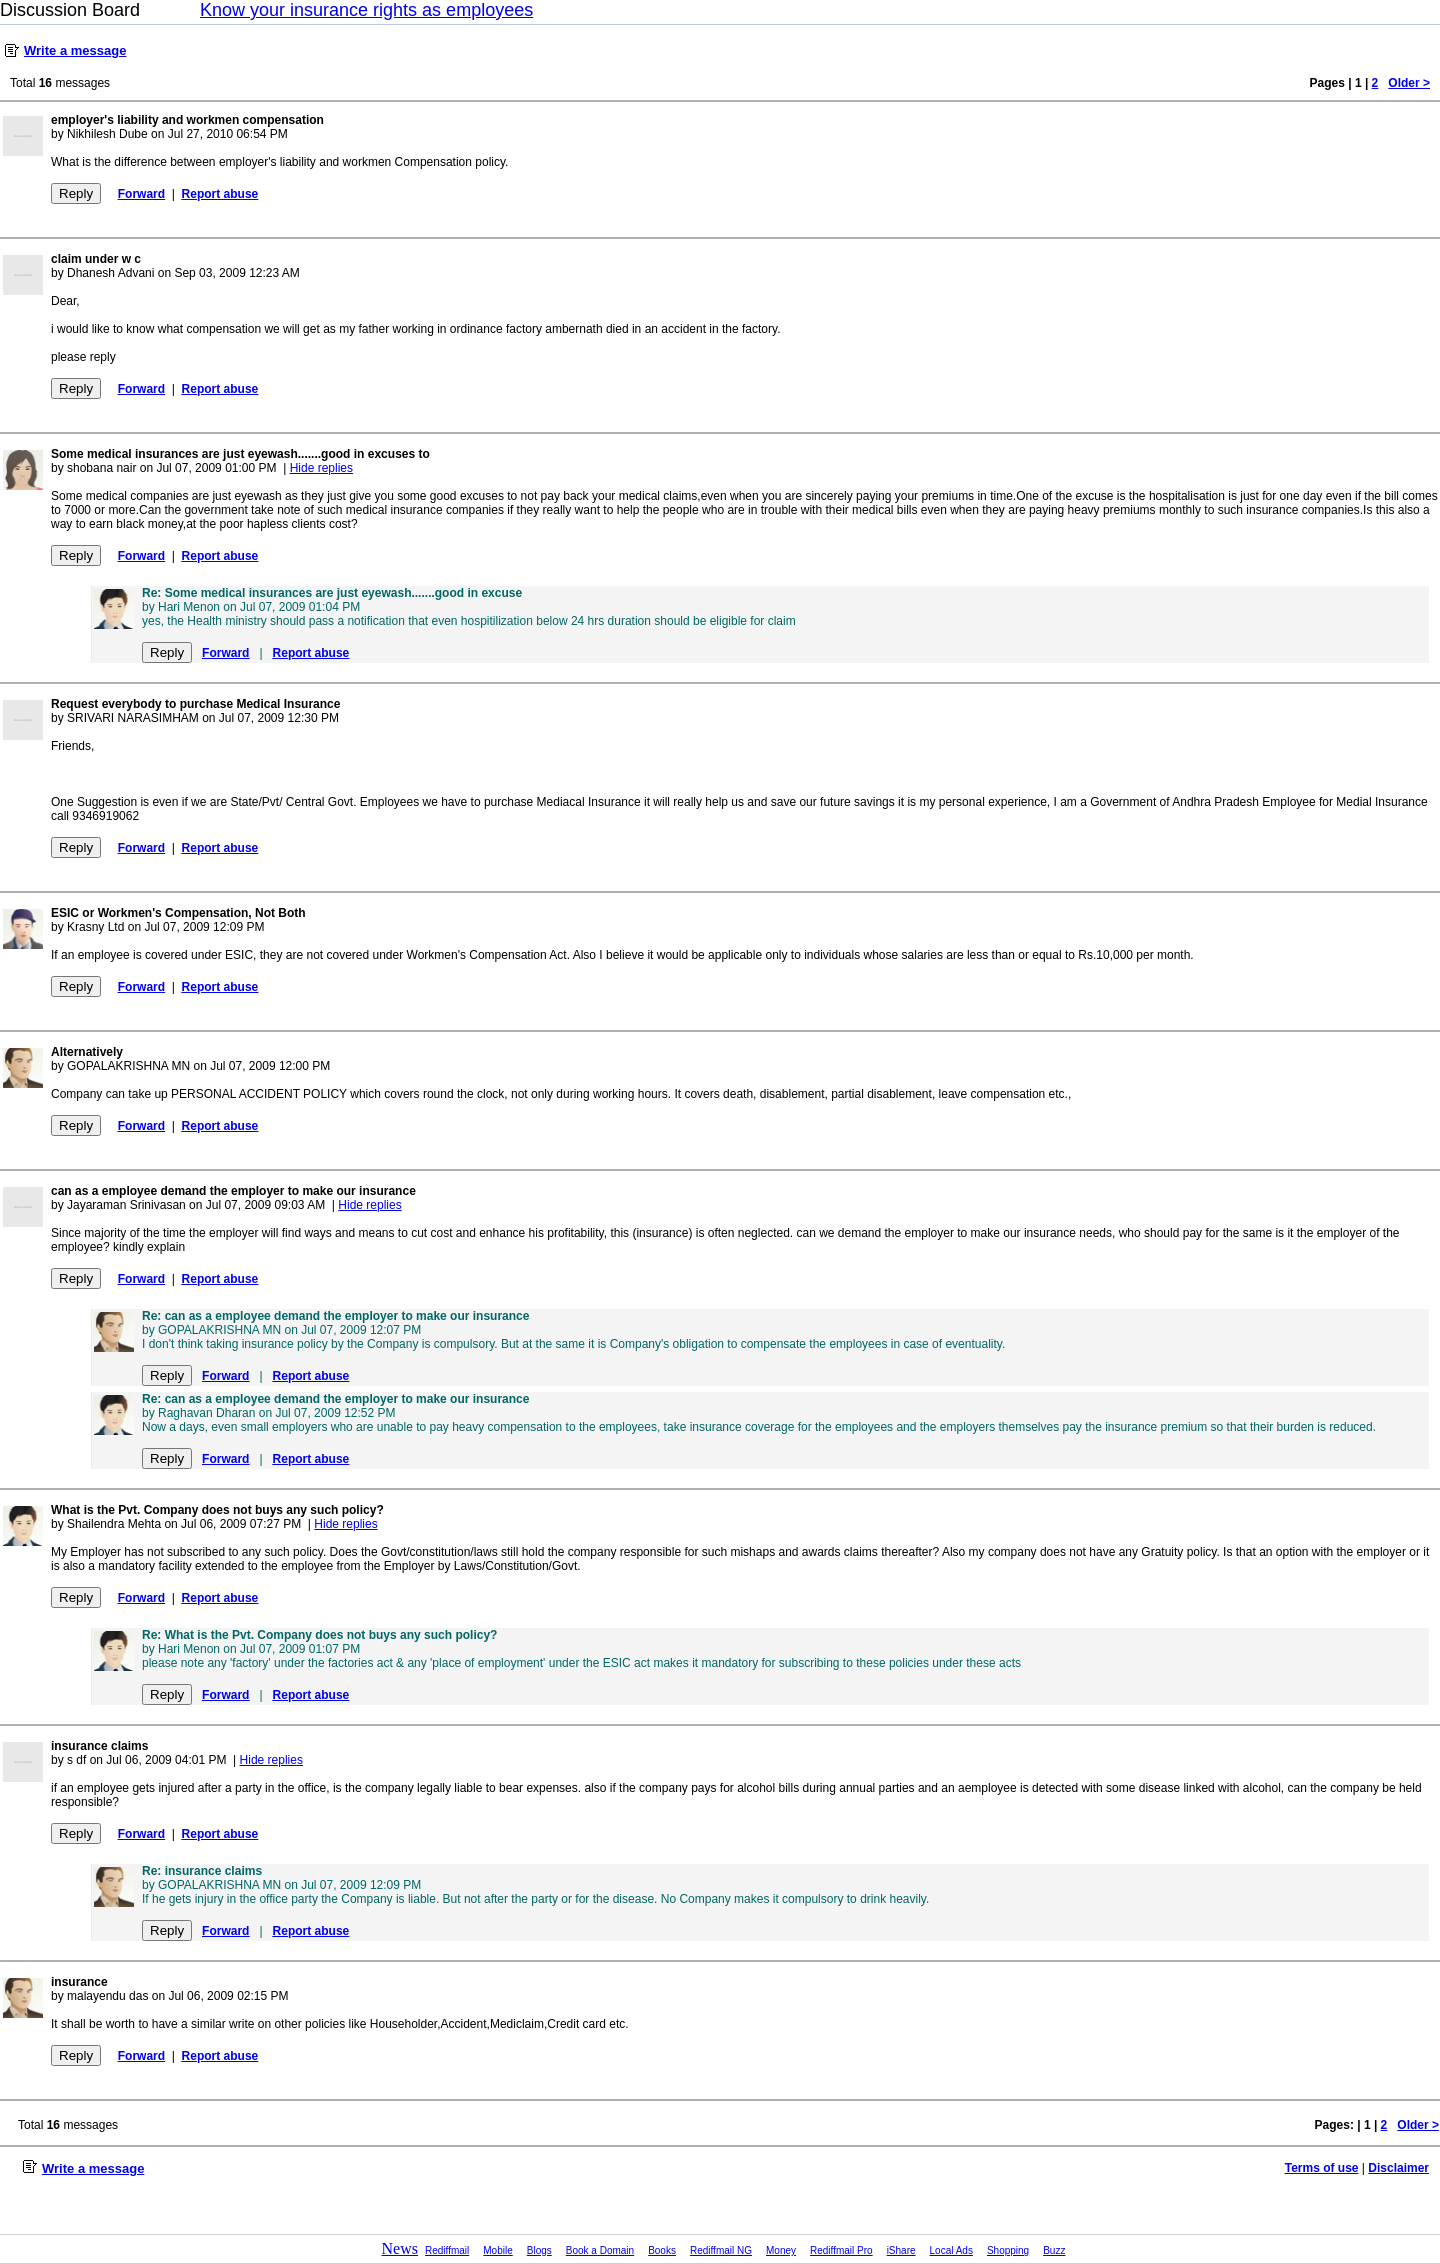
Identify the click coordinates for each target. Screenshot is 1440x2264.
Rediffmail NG (721, 2250)
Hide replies (321, 468)
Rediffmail (447, 2250)
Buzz (1054, 2250)
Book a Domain (600, 2250)
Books (662, 2250)
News (400, 2248)
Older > (1409, 83)
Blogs (539, 2250)
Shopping (1008, 2250)
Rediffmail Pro (841, 2250)
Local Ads (951, 2250)
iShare (901, 2250)
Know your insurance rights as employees (366, 10)
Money (781, 2250)
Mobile (497, 2250)
